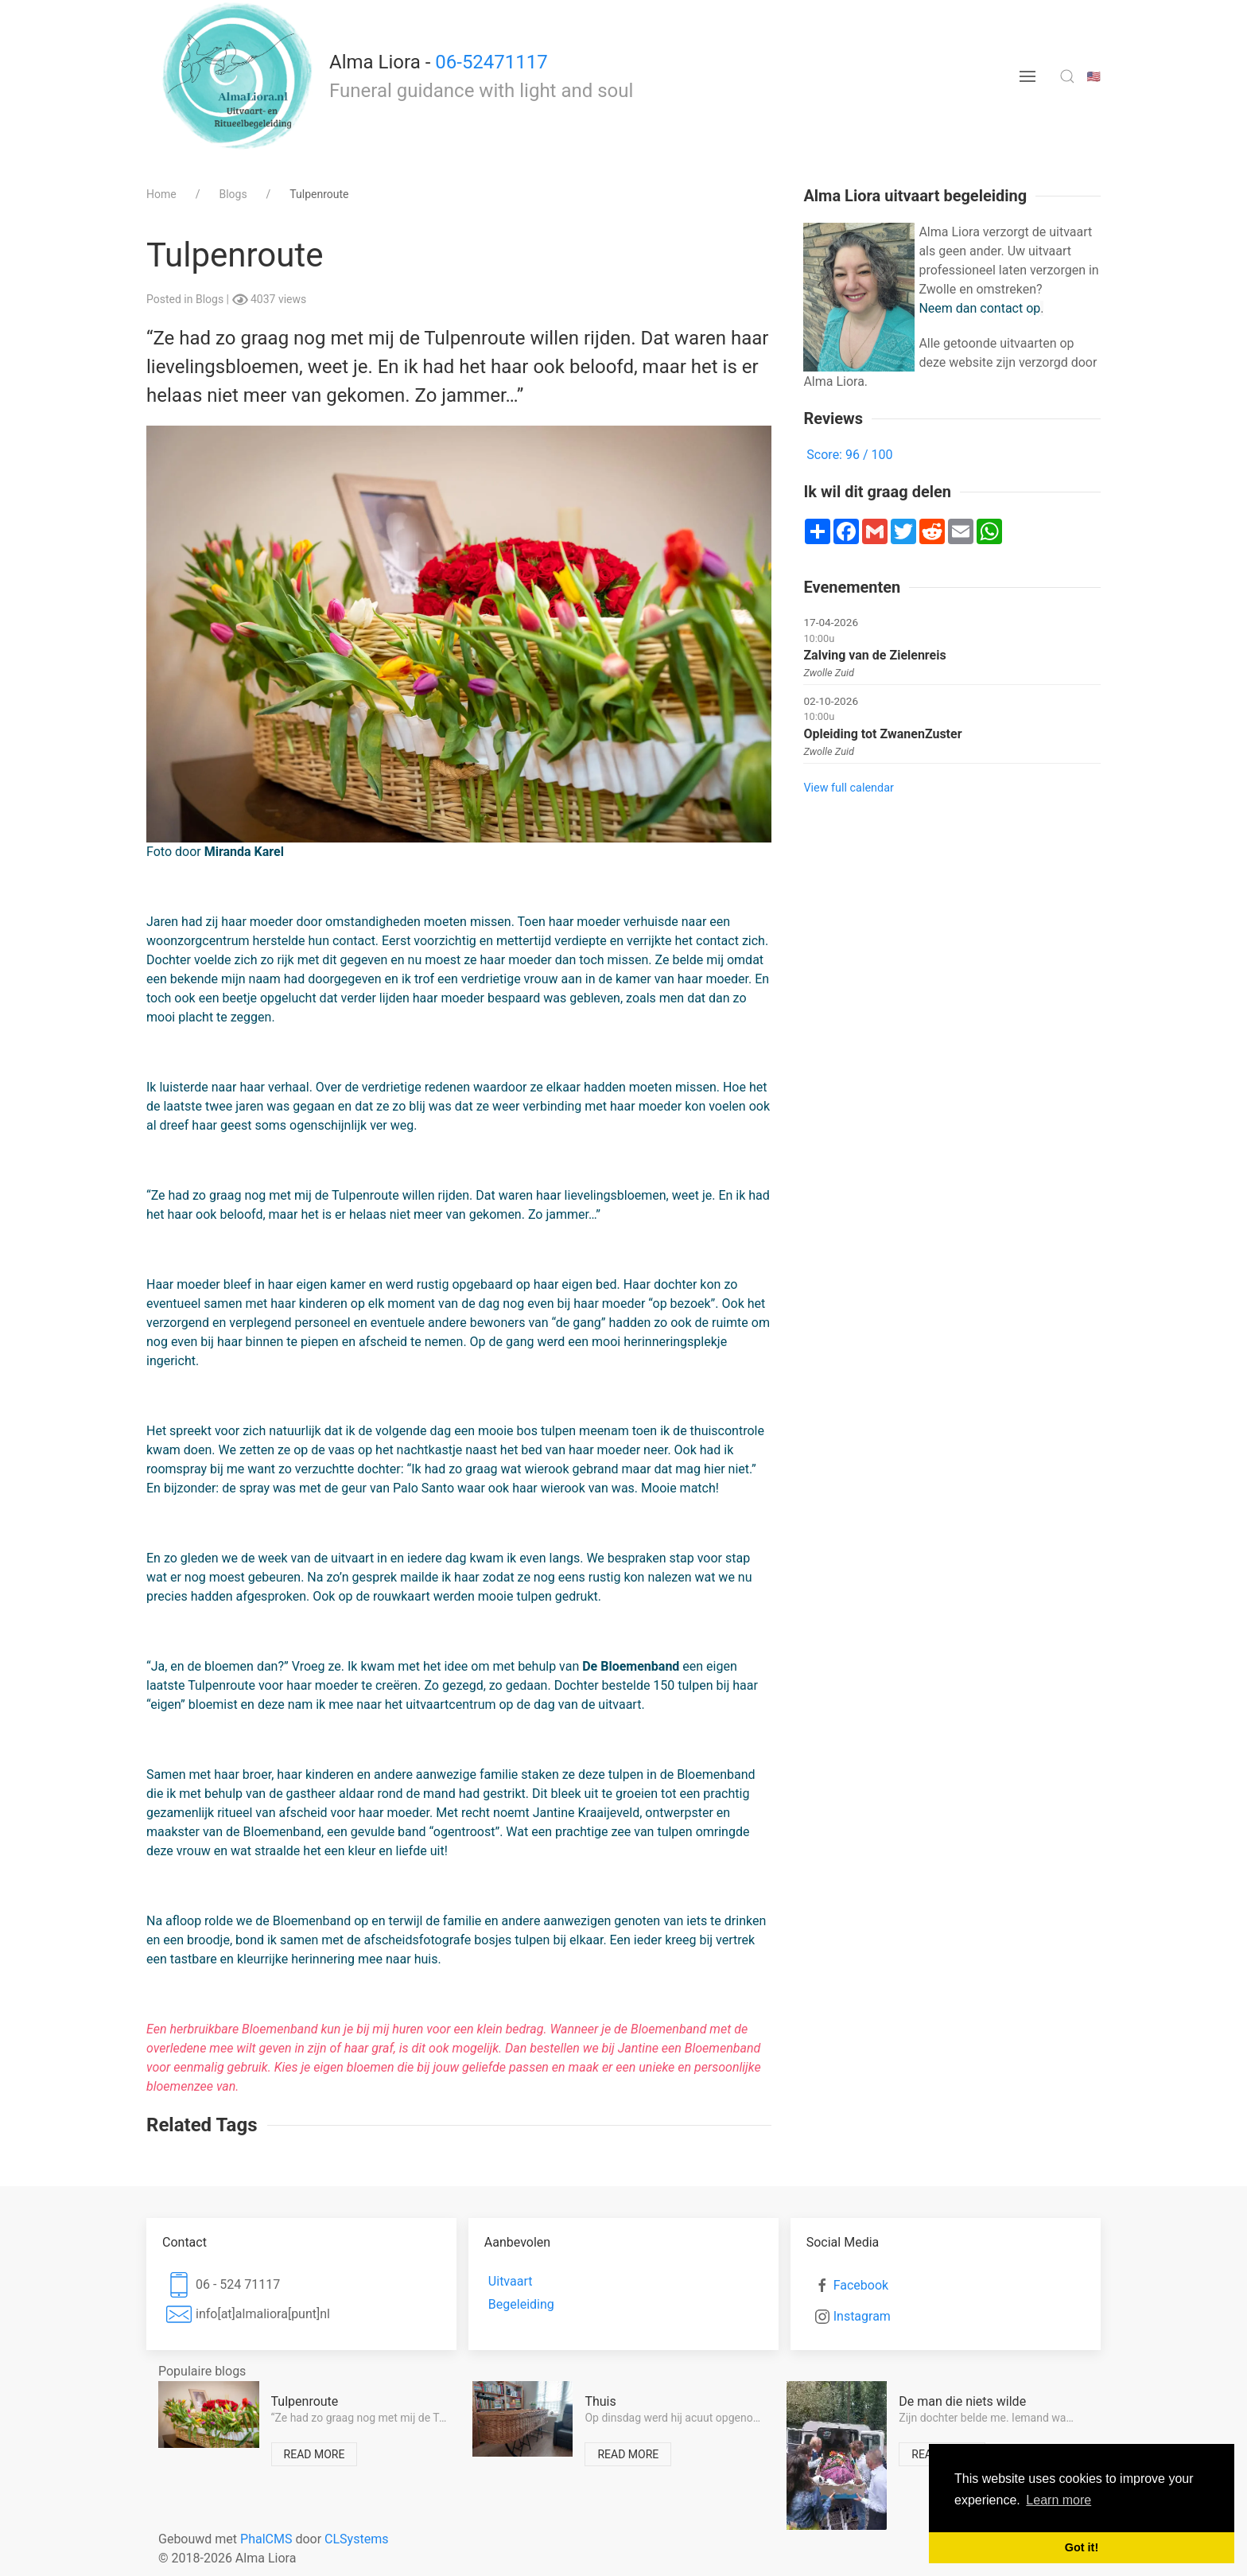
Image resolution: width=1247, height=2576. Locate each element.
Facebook (860, 2285)
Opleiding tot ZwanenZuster (882, 733)
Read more (314, 2454)
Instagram (862, 2316)
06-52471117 (491, 62)
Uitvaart (510, 2281)
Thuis (600, 2401)
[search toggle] (1067, 76)
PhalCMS (266, 2539)
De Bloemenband (630, 1666)
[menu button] (1027, 76)
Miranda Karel (244, 851)
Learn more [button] (1058, 2500)
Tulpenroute (305, 2401)
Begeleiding (521, 2304)
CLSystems (356, 2539)
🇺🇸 (1094, 76)
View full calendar (848, 788)
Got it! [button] (1081, 2547)
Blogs (211, 299)
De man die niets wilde (962, 2401)
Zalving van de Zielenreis (874, 655)
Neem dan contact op (979, 308)
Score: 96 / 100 (849, 454)
